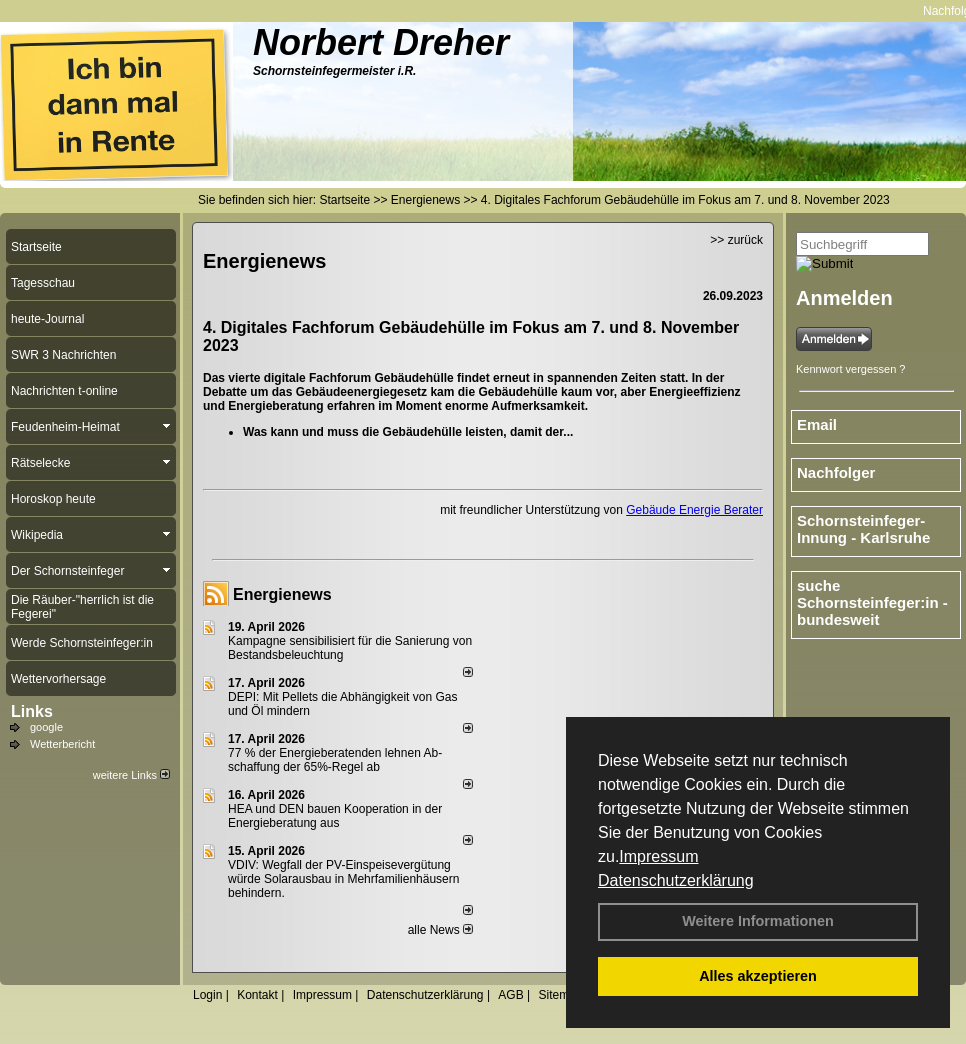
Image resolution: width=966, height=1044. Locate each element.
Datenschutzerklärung (676, 880)
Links (32, 711)
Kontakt (257, 995)
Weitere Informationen (758, 921)
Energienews (282, 594)
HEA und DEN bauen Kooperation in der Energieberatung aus (335, 816)
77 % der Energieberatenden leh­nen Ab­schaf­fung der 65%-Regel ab (335, 760)
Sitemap (560, 995)
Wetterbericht (62, 744)
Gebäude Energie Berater (694, 510)
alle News (440, 930)
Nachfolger (836, 472)
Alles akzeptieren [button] (758, 976)
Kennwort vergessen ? (850, 369)
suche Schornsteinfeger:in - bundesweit (872, 602)
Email (817, 424)
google (46, 727)
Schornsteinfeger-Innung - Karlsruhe (863, 529)
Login (207, 995)
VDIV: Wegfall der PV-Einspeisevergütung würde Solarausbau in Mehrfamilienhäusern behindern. (343, 879)
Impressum (658, 856)
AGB (510, 995)
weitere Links (131, 775)
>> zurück (736, 240)
